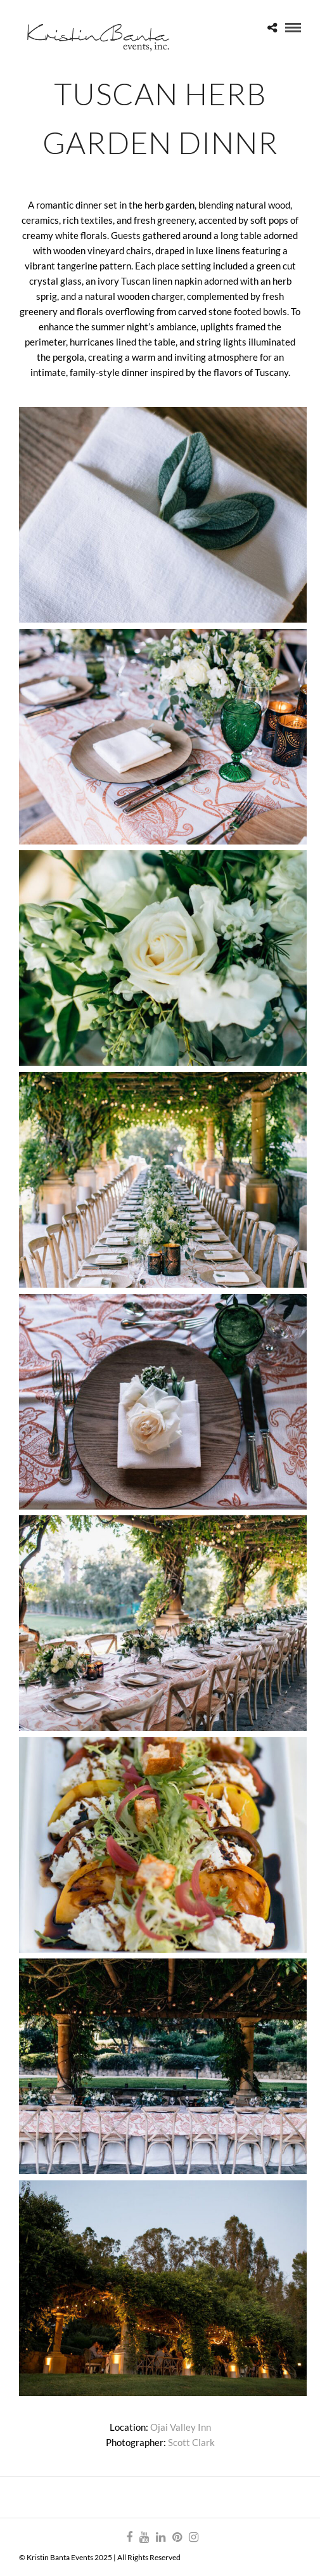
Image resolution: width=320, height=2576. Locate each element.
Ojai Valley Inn (180, 2427)
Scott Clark (191, 2442)
